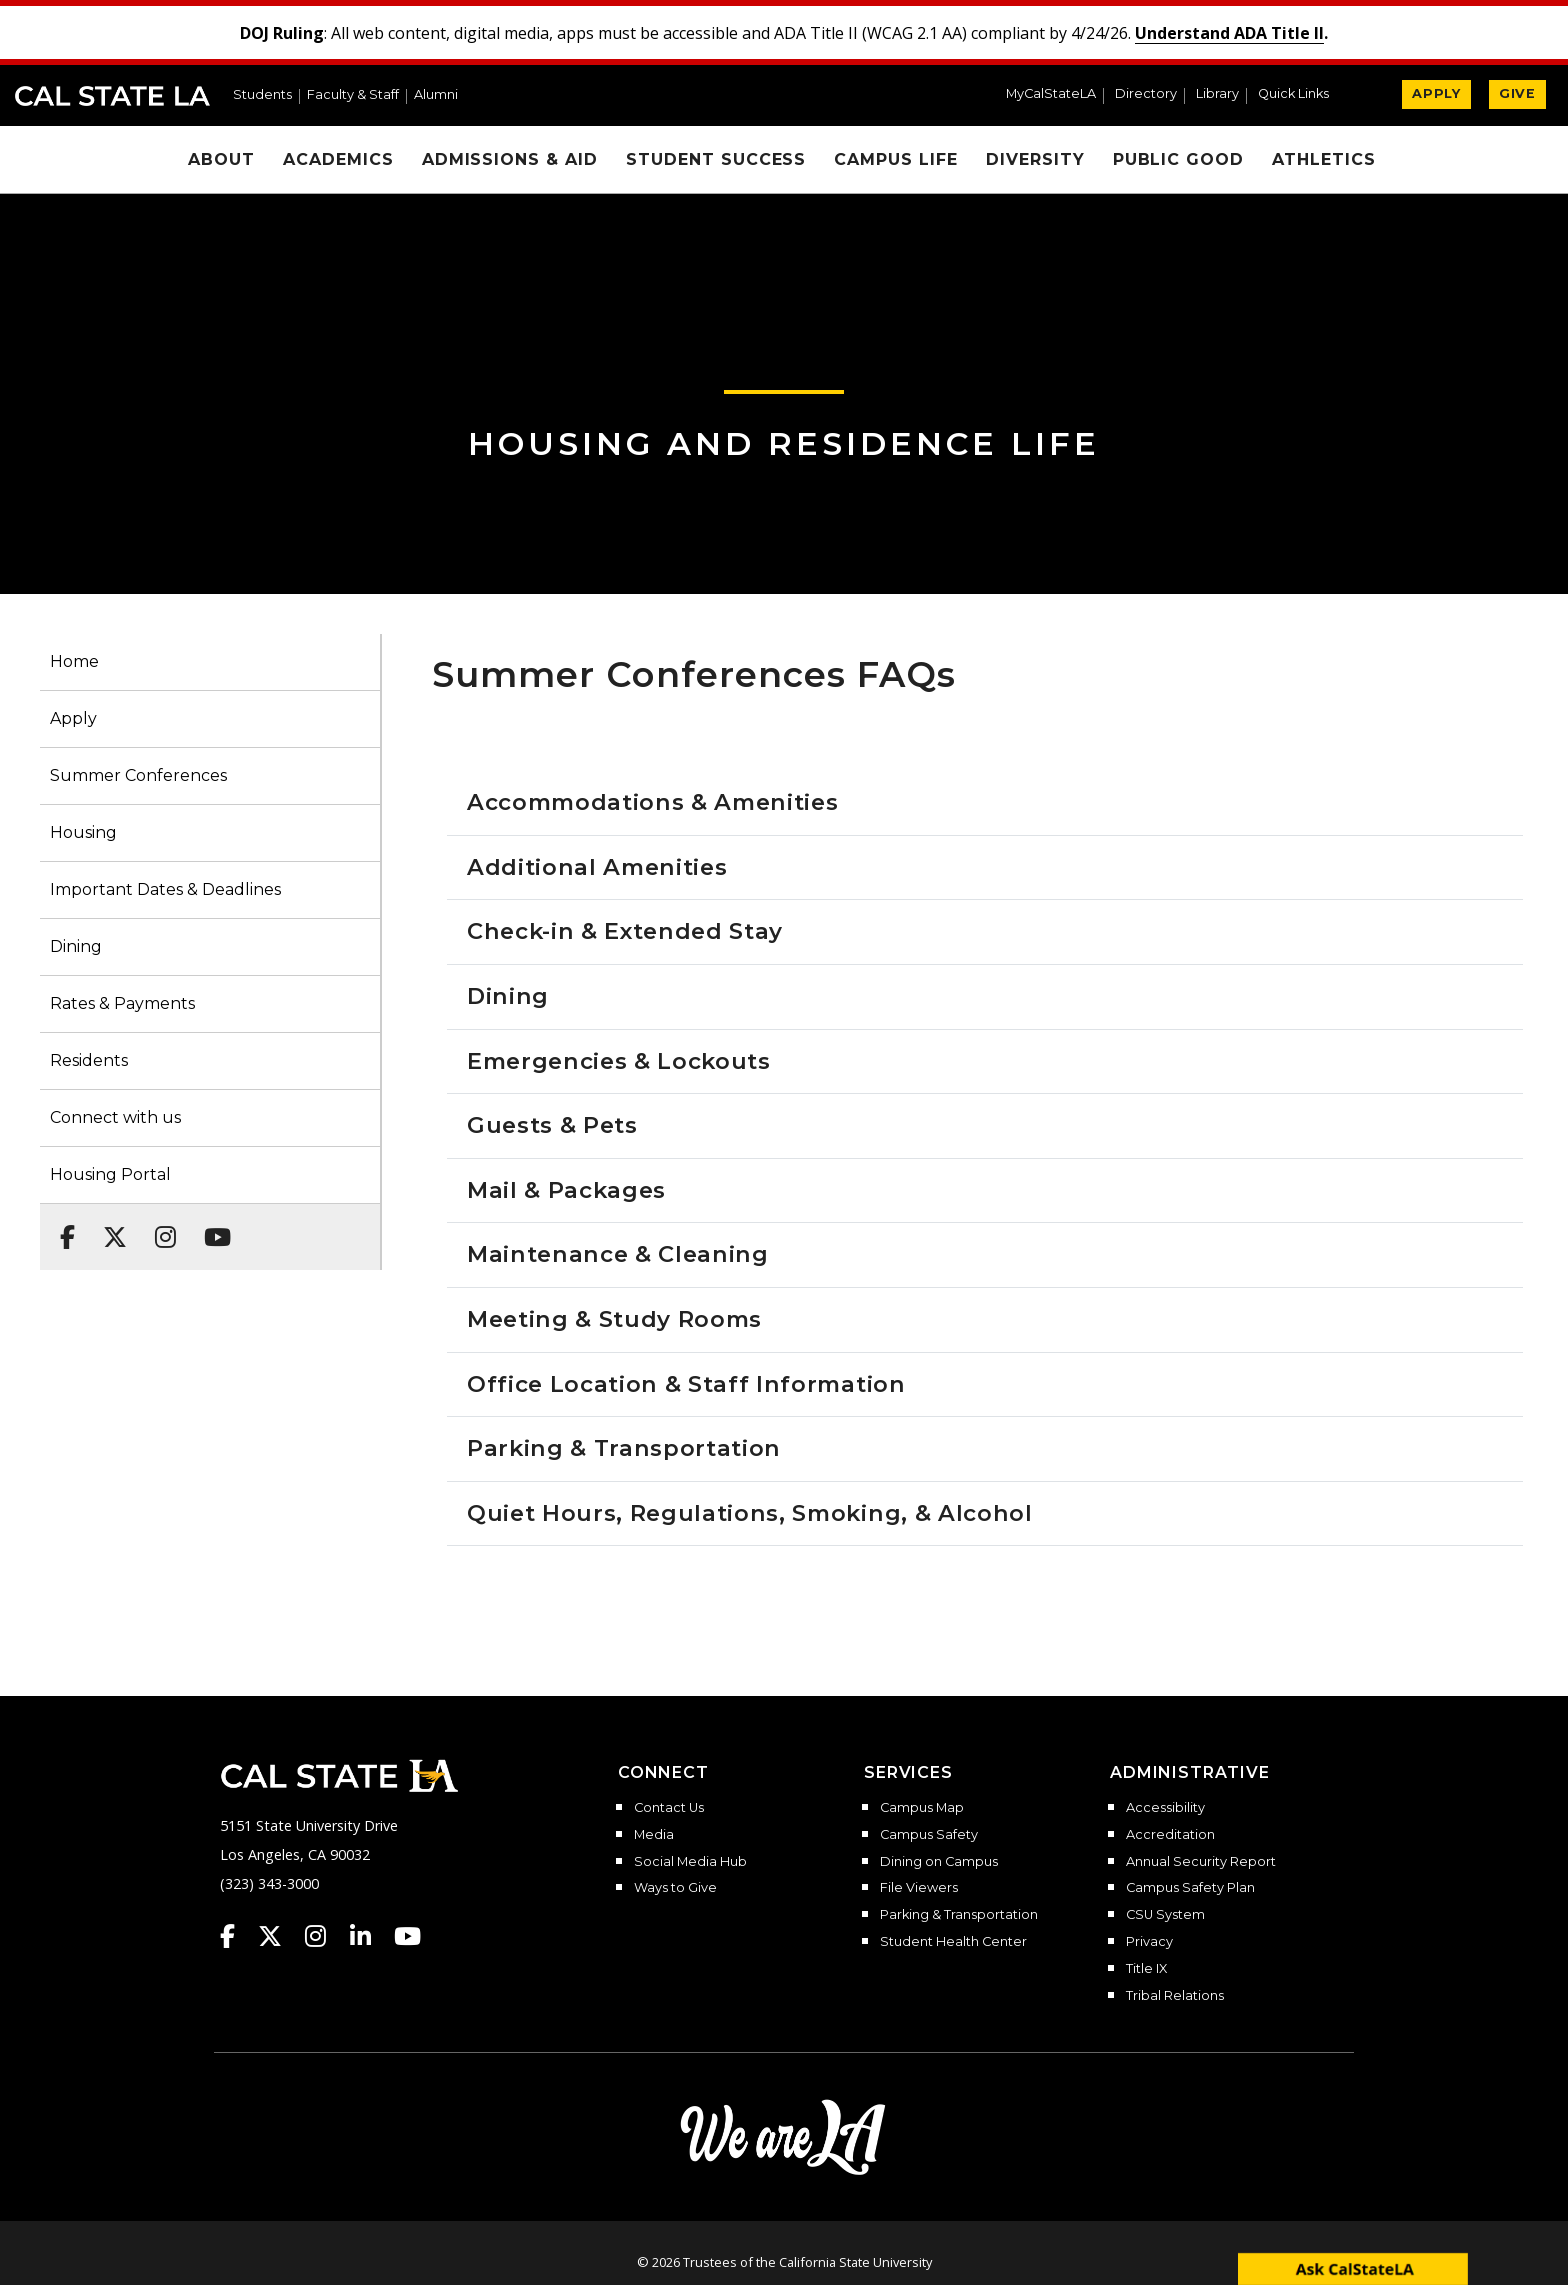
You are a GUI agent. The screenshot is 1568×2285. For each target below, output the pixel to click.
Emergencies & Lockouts (619, 1061)
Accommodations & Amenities (652, 802)
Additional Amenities (597, 867)
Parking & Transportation (624, 1448)
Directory (1146, 94)
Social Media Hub (690, 1862)
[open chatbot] (1353, 2268)
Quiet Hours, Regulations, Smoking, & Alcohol (750, 1513)
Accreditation (1170, 1835)
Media (654, 1835)
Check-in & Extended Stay (625, 931)
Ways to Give (675, 1888)
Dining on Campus (939, 1862)
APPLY (1436, 93)
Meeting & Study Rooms (614, 1319)
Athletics (1324, 159)
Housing (83, 832)
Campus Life (896, 159)
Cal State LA (112, 96)
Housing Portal (110, 1174)
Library (1217, 94)
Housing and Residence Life (784, 443)
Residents (89, 1060)
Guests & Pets (552, 1125)
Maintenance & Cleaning (618, 1254)
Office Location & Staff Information (686, 1384)
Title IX (1146, 1969)
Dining (76, 946)
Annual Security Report (1201, 1862)
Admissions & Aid (510, 159)
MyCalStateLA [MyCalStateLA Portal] (1051, 94)
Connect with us (115, 1117)
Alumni (436, 95)
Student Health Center (953, 1942)
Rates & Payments (122, 1003)
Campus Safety (929, 1835)
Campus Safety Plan (1190, 1888)
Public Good (1179, 159)
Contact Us (669, 1808)
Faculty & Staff (353, 95)
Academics (338, 159)
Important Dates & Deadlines (165, 889)
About (221, 159)
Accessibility (1165, 1808)
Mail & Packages (566, 1190)
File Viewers (919, 1888)
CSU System (1165, 1915)
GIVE (1517, 93)
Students (262, 95)
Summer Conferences (138, 775)
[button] (1301, 96)
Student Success (716, 159)
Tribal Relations (1175, 1996)
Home (74, 661)
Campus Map (922, 1808)
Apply (73, 718)
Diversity (1035, 159)
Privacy (1149, 1942)
